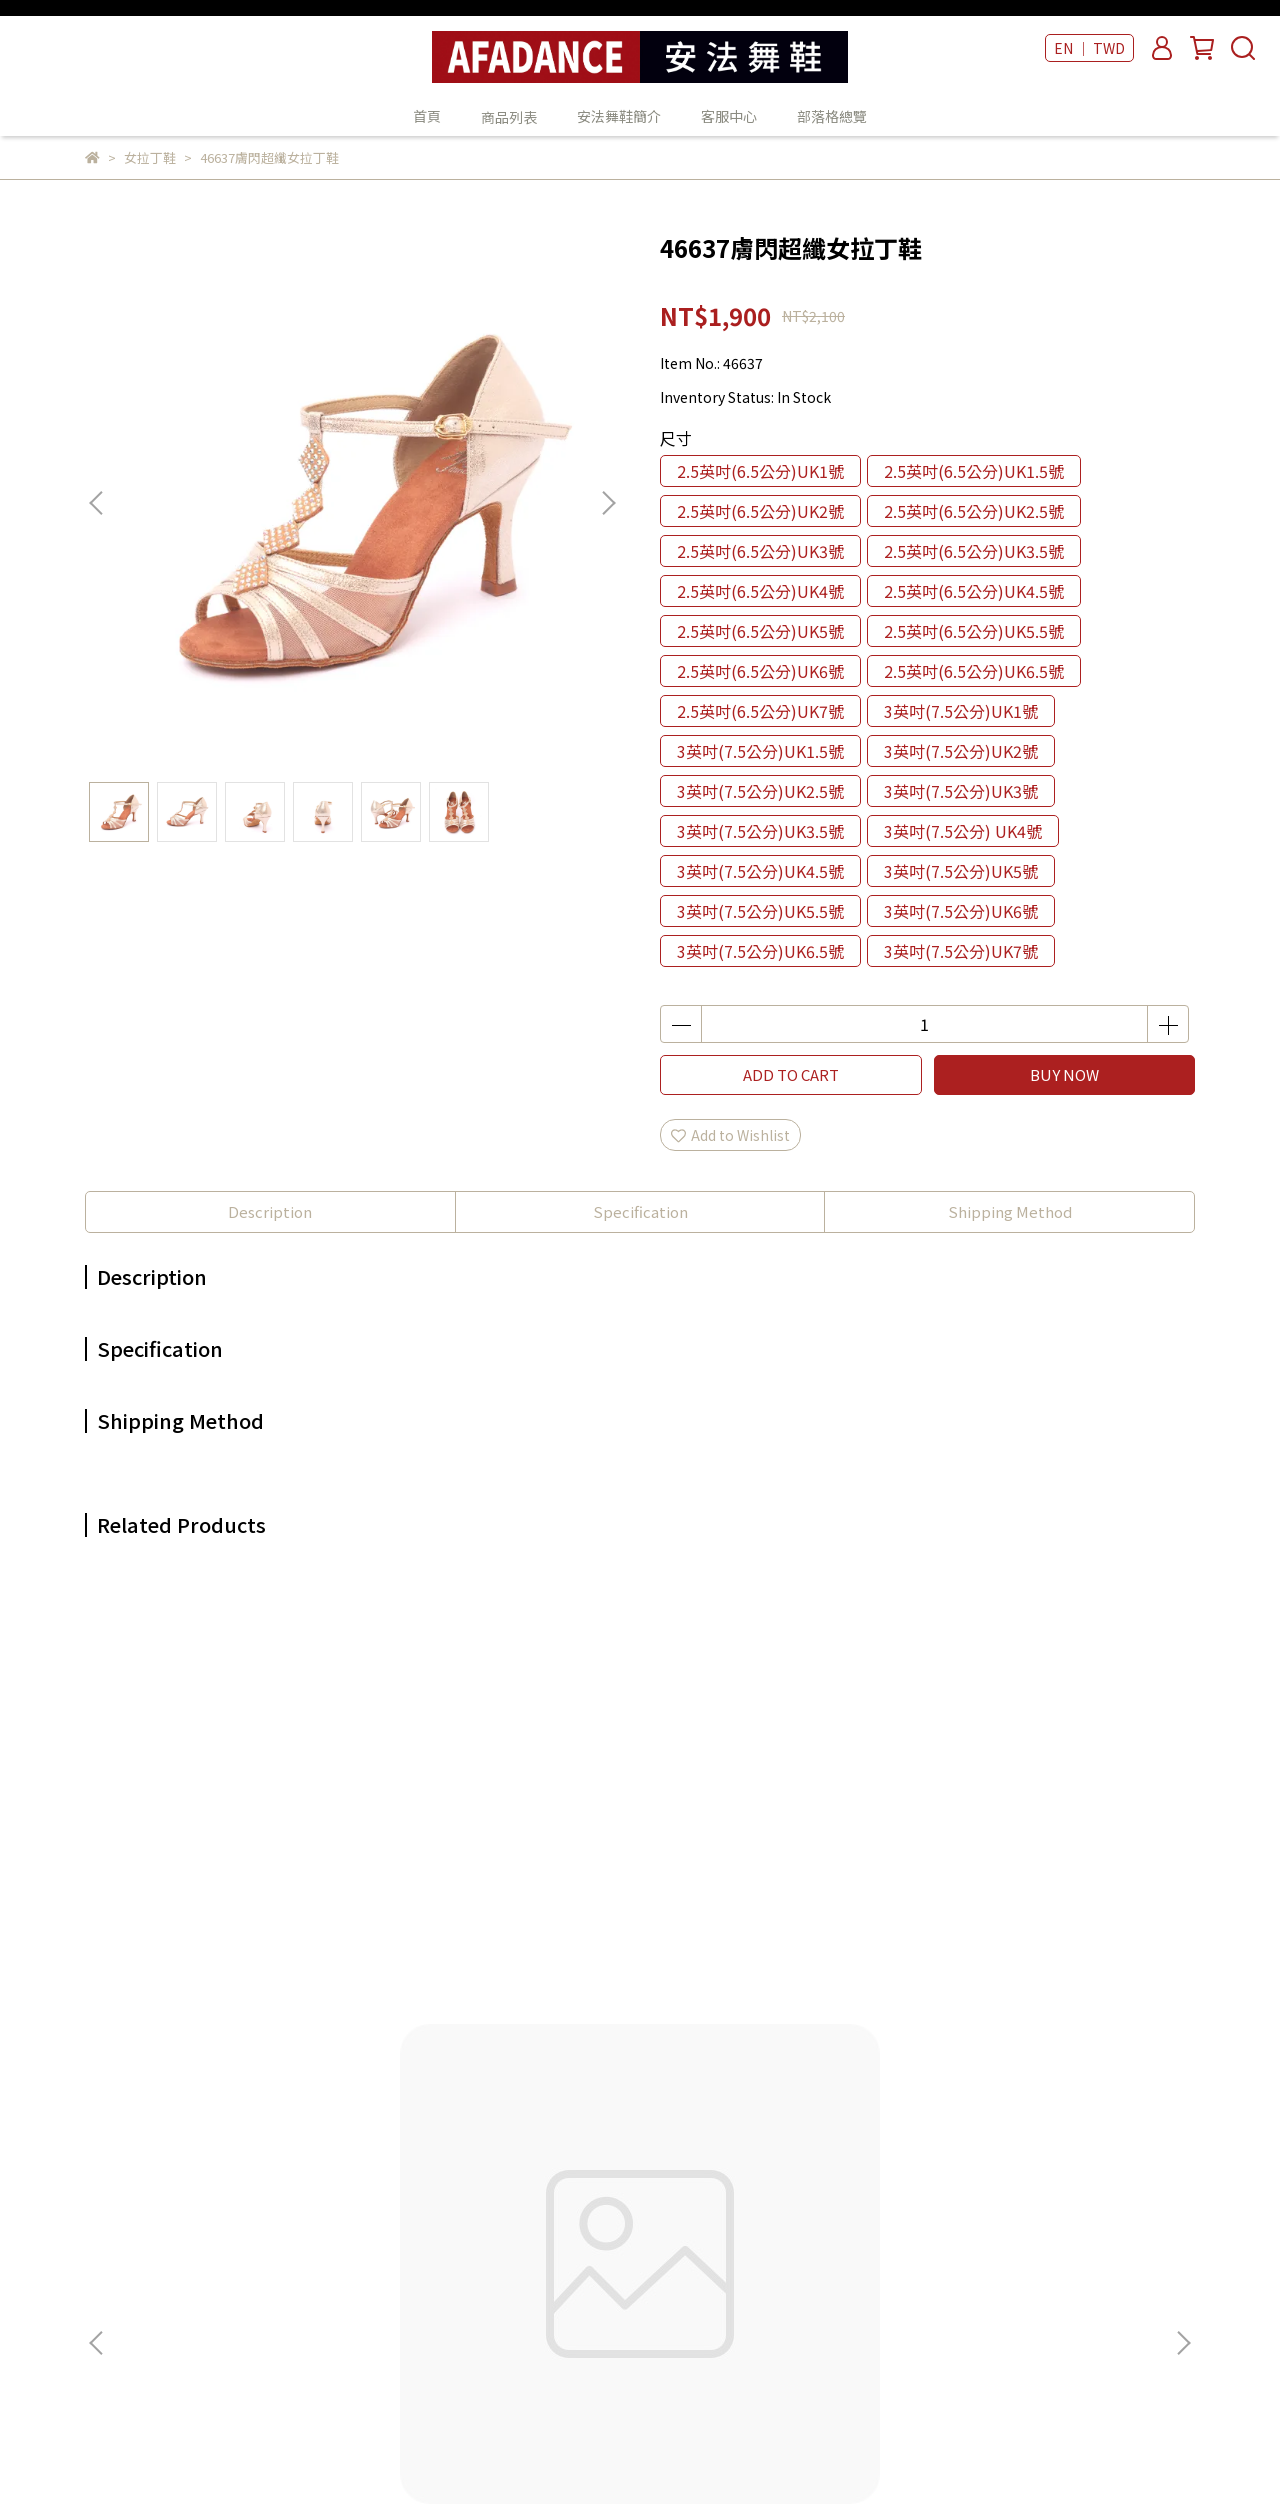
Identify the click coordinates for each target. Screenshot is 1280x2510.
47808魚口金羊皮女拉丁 (235, 1886)
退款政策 (372, 2200)
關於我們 (372, 2140)
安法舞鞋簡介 (619, 116)
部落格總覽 (832, 116)
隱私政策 (372, 2230)
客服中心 (729, 116)
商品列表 (631, 2140)
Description (270, 1211)
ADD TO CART (791, 1074)
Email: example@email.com (179, 2290)
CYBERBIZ (558, 2459)
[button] (608, 503)
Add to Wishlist (730, 1135)
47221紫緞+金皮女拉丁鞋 (505, 1886)
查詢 (358, 2110)
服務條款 (372, 2260)
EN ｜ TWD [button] (1089, 48)
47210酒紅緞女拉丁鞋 (775, 1886)
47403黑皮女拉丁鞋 (1045, 1886)
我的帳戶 (372, 2170)
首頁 (427, 116)
